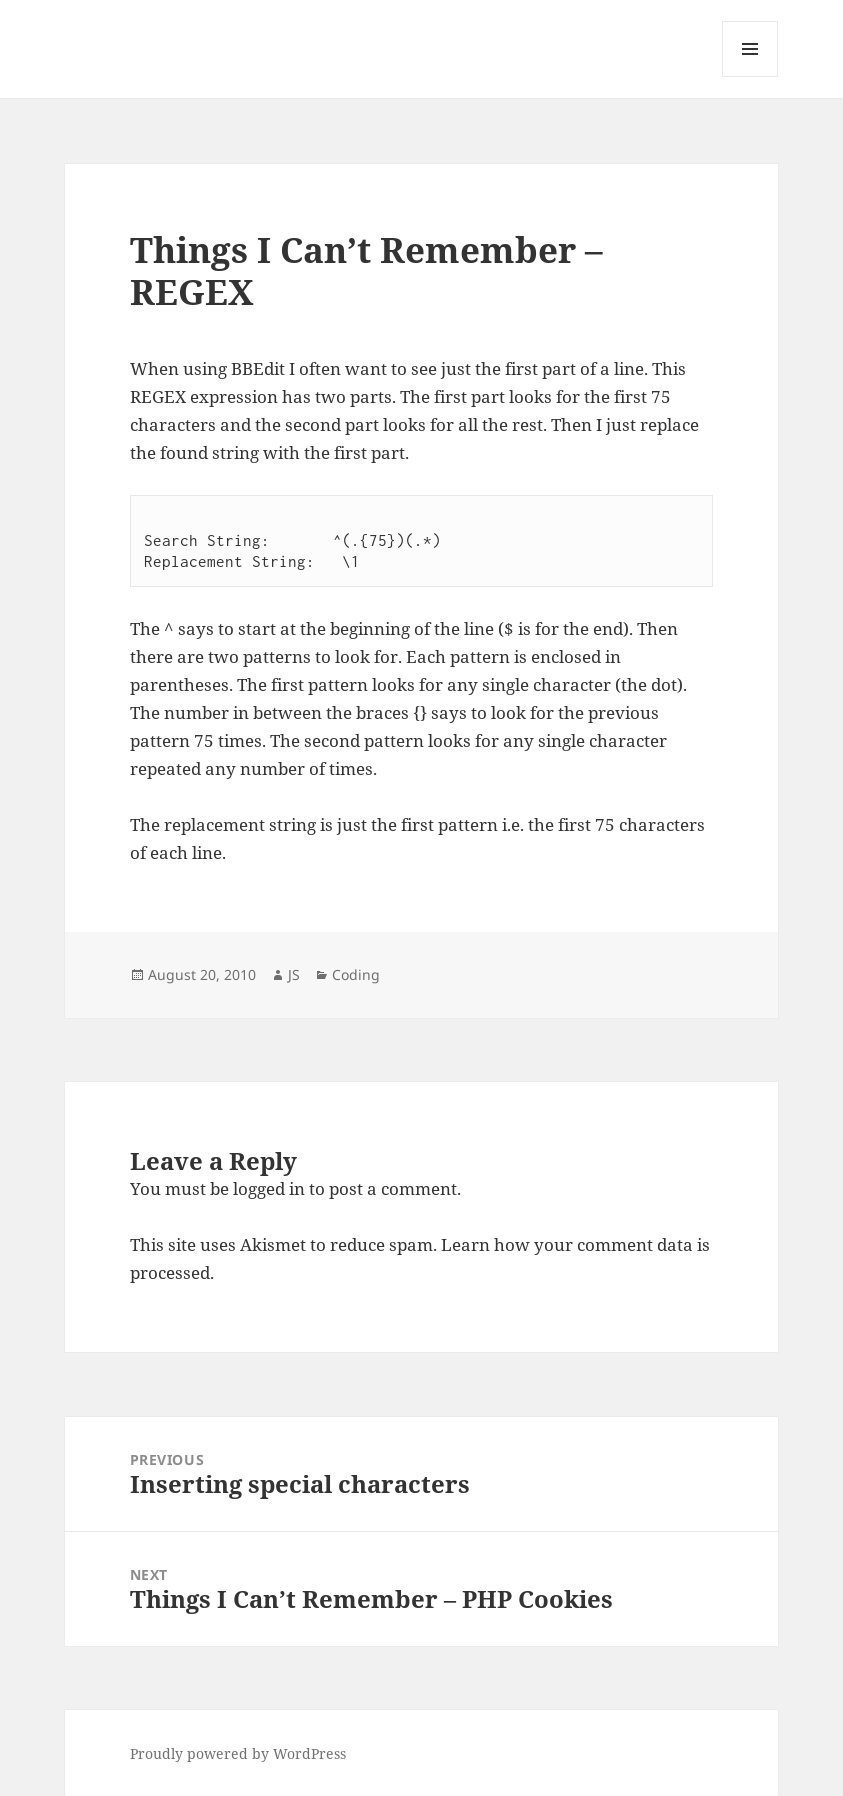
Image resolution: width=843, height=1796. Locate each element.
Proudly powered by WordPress (238, 1753)
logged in (269, 1188)
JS (294, 974)
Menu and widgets (750, 76)
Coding (356, 974)
